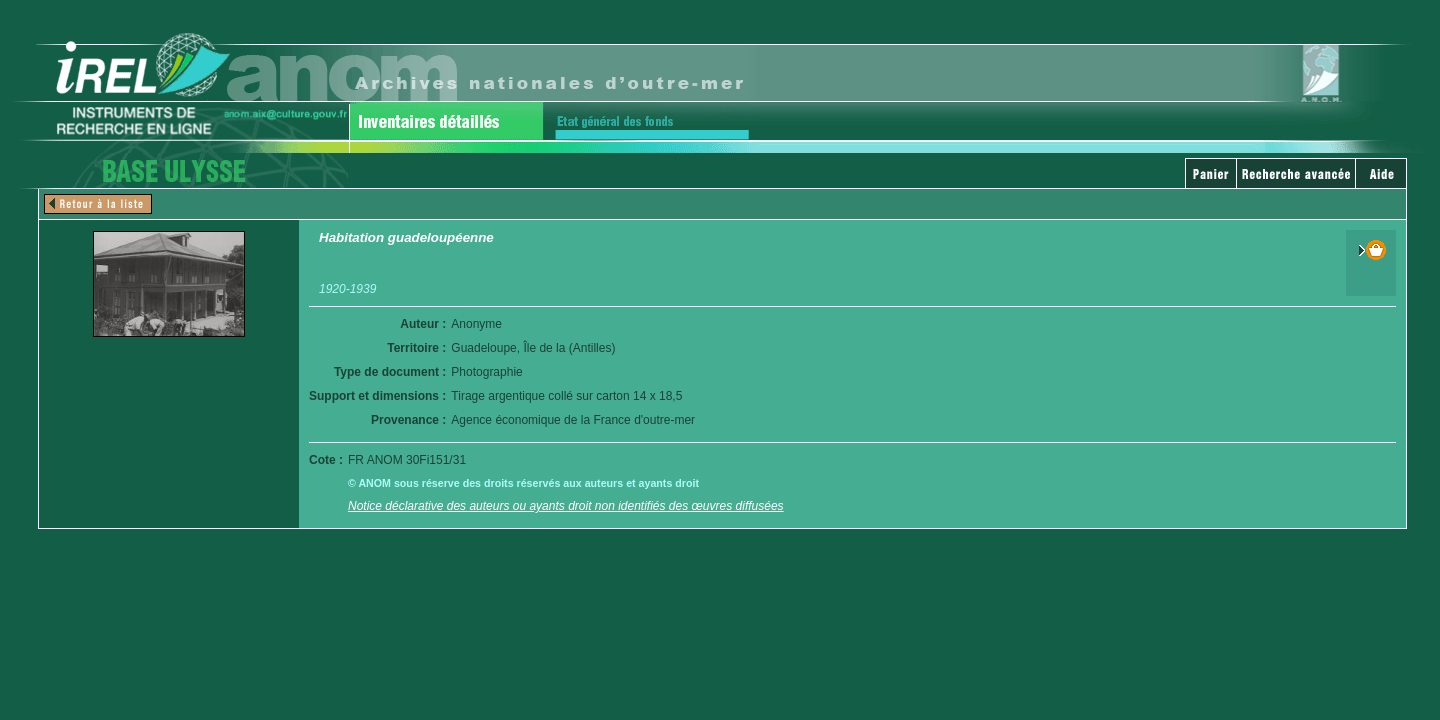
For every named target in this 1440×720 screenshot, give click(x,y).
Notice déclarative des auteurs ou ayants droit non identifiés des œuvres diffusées (566, 506)
